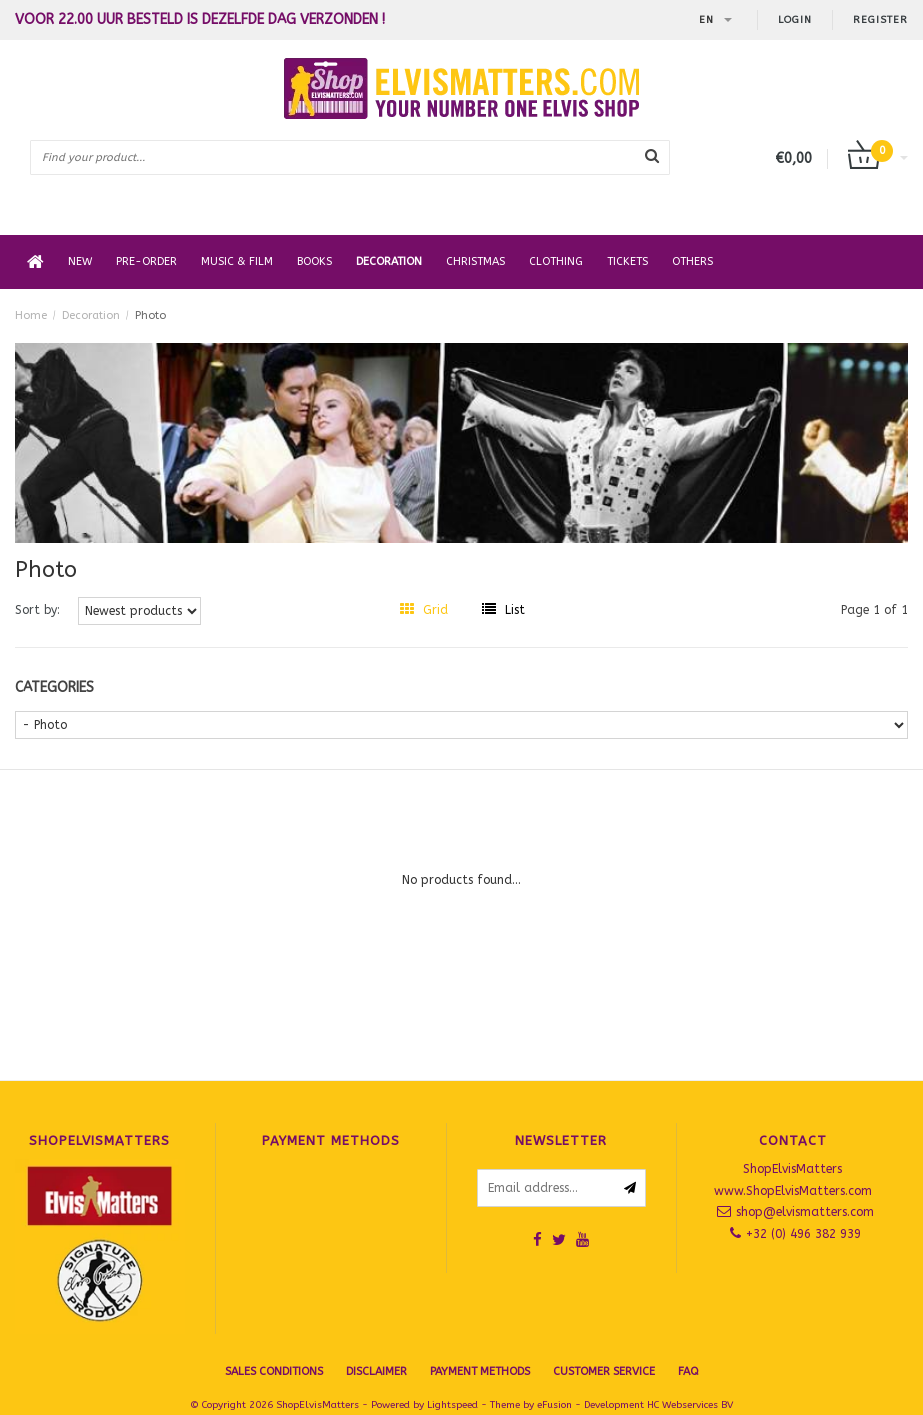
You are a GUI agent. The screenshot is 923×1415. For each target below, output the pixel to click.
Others (692, 261)
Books (314, 261)
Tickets (627, 261)
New (80, 261)
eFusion (554, 1405)
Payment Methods (480, 1371)
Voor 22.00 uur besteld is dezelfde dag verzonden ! (200, 20)
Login (795, 20)
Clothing (556, 261)
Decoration (389, 261)
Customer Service (604, 1371)
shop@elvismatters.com (805, 1212)
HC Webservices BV (690, 1405)
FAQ (688, 1371)
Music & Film (237, 261)
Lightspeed (452, 1405)
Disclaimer (376, 1371)
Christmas (475, 261)
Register (880, 20)
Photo (150, 315)
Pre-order (146, 261)
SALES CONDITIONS (274, 1371)
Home (31, 315)
